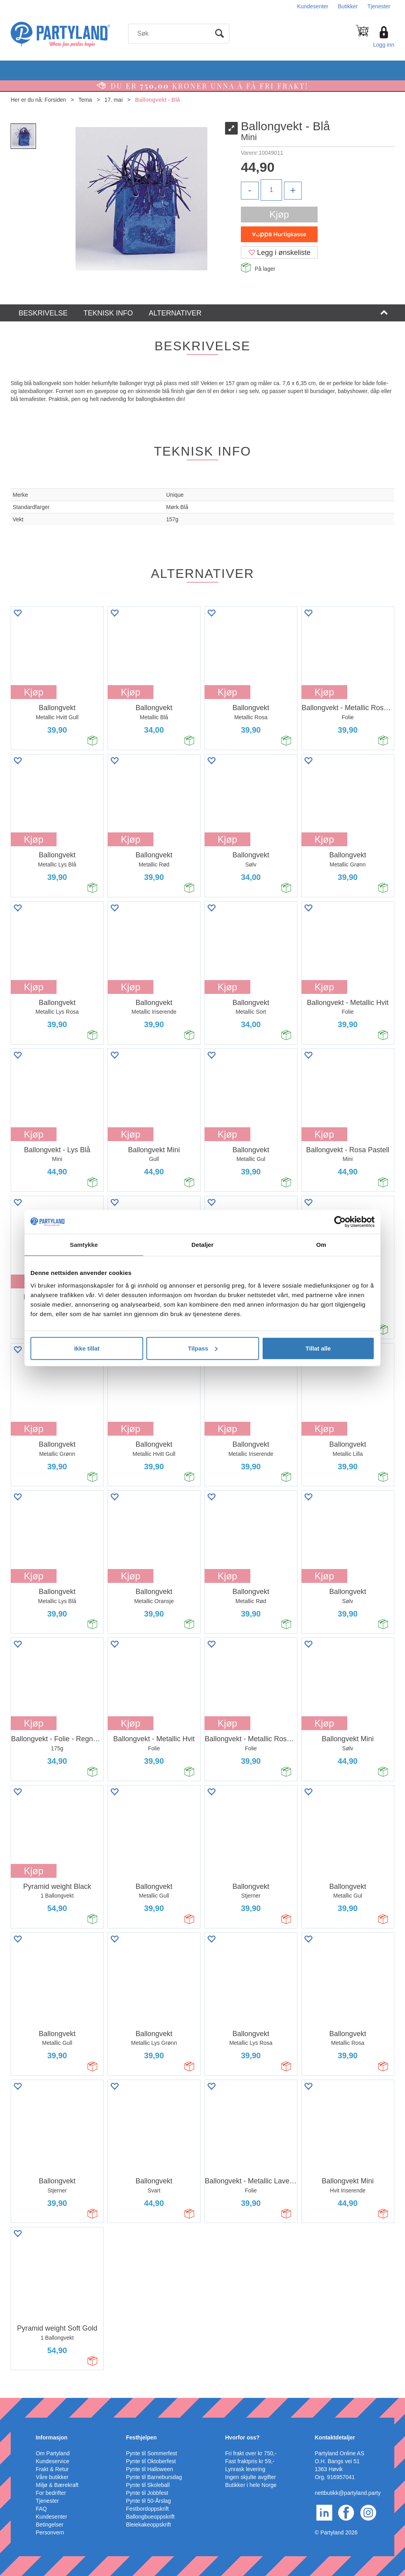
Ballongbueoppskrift (150, 2516)
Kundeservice (52, 2461)
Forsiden (55, 100)
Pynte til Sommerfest (151, 2453)
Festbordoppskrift (147, 2509)
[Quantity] (271, 190)
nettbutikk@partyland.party (348, 2493)
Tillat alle (318, 1348)
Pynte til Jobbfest (147, 2493)
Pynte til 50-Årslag (148, 2501)
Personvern (50, 2532)
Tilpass (203, 1348)
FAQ (41, 2509)
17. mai (113, 100)
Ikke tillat (86, 1348)
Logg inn (383, 45)
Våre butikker (52, 2477)
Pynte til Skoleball (148, 2485)
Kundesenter (312, 6)
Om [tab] (321, 1244)
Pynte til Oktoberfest (151, 2461)
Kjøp (279, 214)
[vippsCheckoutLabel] (279, 234)
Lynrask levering (245, 2469)
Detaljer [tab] (202, 1244)
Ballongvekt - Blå (157, 100)
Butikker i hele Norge (250, 2485)
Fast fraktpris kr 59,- (249, 2461)
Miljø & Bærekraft (57, 2485)
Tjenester (378, 6)
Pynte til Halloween (149, 2469)
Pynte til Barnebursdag (154, 2477)
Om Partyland (53, 2453)
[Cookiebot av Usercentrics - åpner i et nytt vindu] (340, 1222)
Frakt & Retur (52, 2469)
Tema (85, 100)
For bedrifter (51, 2493)
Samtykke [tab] (84, 1244)
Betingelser (49, 2524)
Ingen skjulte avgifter (250, 2477)
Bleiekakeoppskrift (148, 2524)
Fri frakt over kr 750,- (250, 2453)
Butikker (348, 6)
